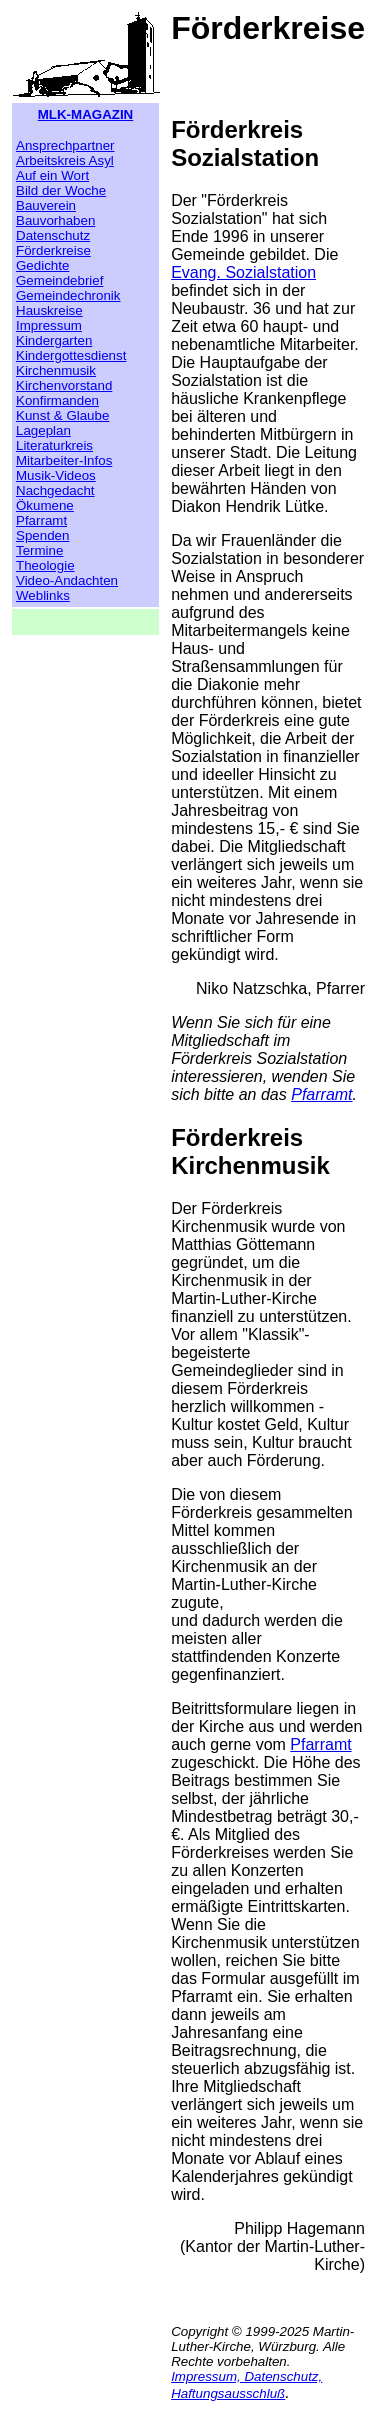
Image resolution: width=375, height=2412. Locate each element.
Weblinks (43, 595)
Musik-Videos (56, 475)
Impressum (49, 325)
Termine (39, 550)
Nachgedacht (55, 490)
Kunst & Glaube (62, 415)
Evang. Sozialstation (243, 272)
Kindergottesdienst (71, 355)
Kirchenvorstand (64, 385)
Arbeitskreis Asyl (65, 160)
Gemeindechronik (68, 295)
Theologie (45, 565)
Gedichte (42, 265)
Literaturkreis (54, 445)
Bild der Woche (61, 190)
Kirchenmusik (56, 370)
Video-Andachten (67, 580)
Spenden (42, 535)
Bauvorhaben (55, 220)
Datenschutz (53, 235)
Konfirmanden (57, 400)
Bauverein (46, 205)
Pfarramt (41, 520)
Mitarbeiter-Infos (64, 460)
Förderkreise (53, 250)
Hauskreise (49, 310)
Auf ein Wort (52, 175)
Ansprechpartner (65, 145)
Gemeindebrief (59, 280)
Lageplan (43, 430)
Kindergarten (54, 340)
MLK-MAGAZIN (86, 114)
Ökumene (45, 505)
